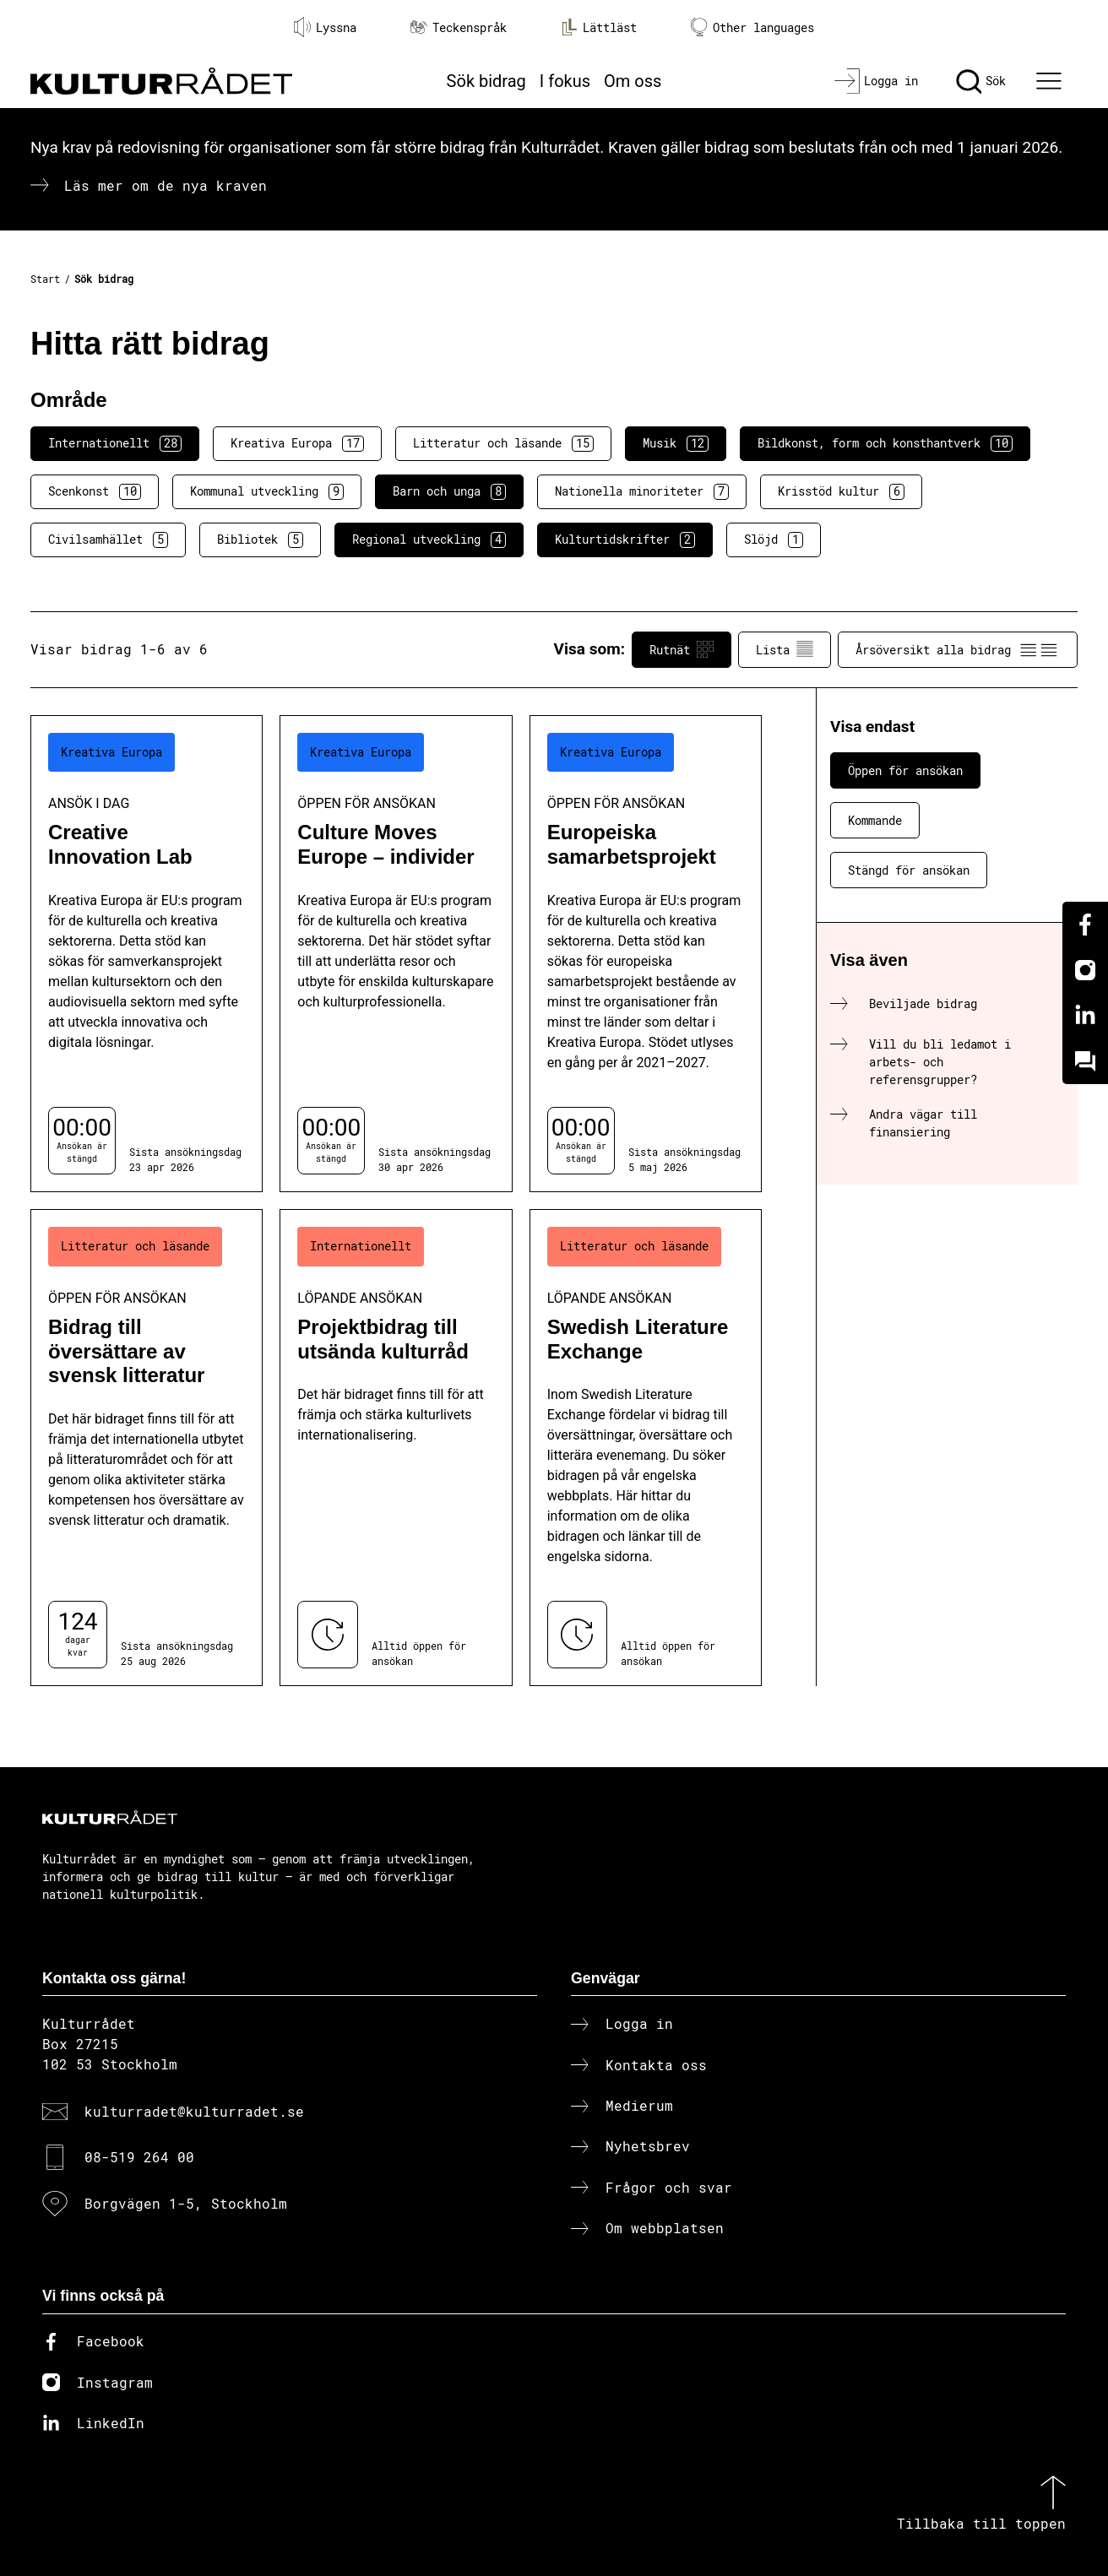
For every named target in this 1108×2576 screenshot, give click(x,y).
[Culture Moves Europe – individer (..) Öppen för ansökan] (396, 953)
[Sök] (981, 81)
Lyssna (325, 27)
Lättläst (599, 27)
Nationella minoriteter (642, 491)
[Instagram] (1085, 970)
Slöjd (773, 539)
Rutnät (681, 649)
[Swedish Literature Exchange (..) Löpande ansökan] (646, 1447)
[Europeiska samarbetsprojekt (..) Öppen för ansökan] (646, 953)
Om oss (632, 81)
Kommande (875, 820)
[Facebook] (1085, 924)
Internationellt (115, 443)
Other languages (752, 27)
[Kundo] (1085, 1061)
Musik (676, 443)
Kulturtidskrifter (625, 539)
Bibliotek (260, 539)
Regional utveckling (429, 539)
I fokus (565, 81)
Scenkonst (94, 491)
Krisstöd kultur (841, 491)
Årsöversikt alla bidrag (957, 649)
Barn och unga (449, 491)
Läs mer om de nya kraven (165, 185)
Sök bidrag (486, 81)
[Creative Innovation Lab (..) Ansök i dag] (146, 953)
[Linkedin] (1085, 1016)
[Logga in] (876, 81)
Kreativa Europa (297, 443)
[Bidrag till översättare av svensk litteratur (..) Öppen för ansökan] (146, 1447)
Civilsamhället (108, 539)
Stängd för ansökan (909, 870)
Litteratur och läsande (503, 443)
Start (45, 278)
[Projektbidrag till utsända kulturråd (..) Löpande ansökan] (396, 1447)
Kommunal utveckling (267, 491)
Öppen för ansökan (905, 770)
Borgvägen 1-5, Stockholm (185, 2203)
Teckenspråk (458, 27)
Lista (784, 649)
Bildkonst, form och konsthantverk (885, 443)
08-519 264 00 (139, 2157)
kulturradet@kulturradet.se (194, 2111)
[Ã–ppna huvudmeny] (1051, 81)
